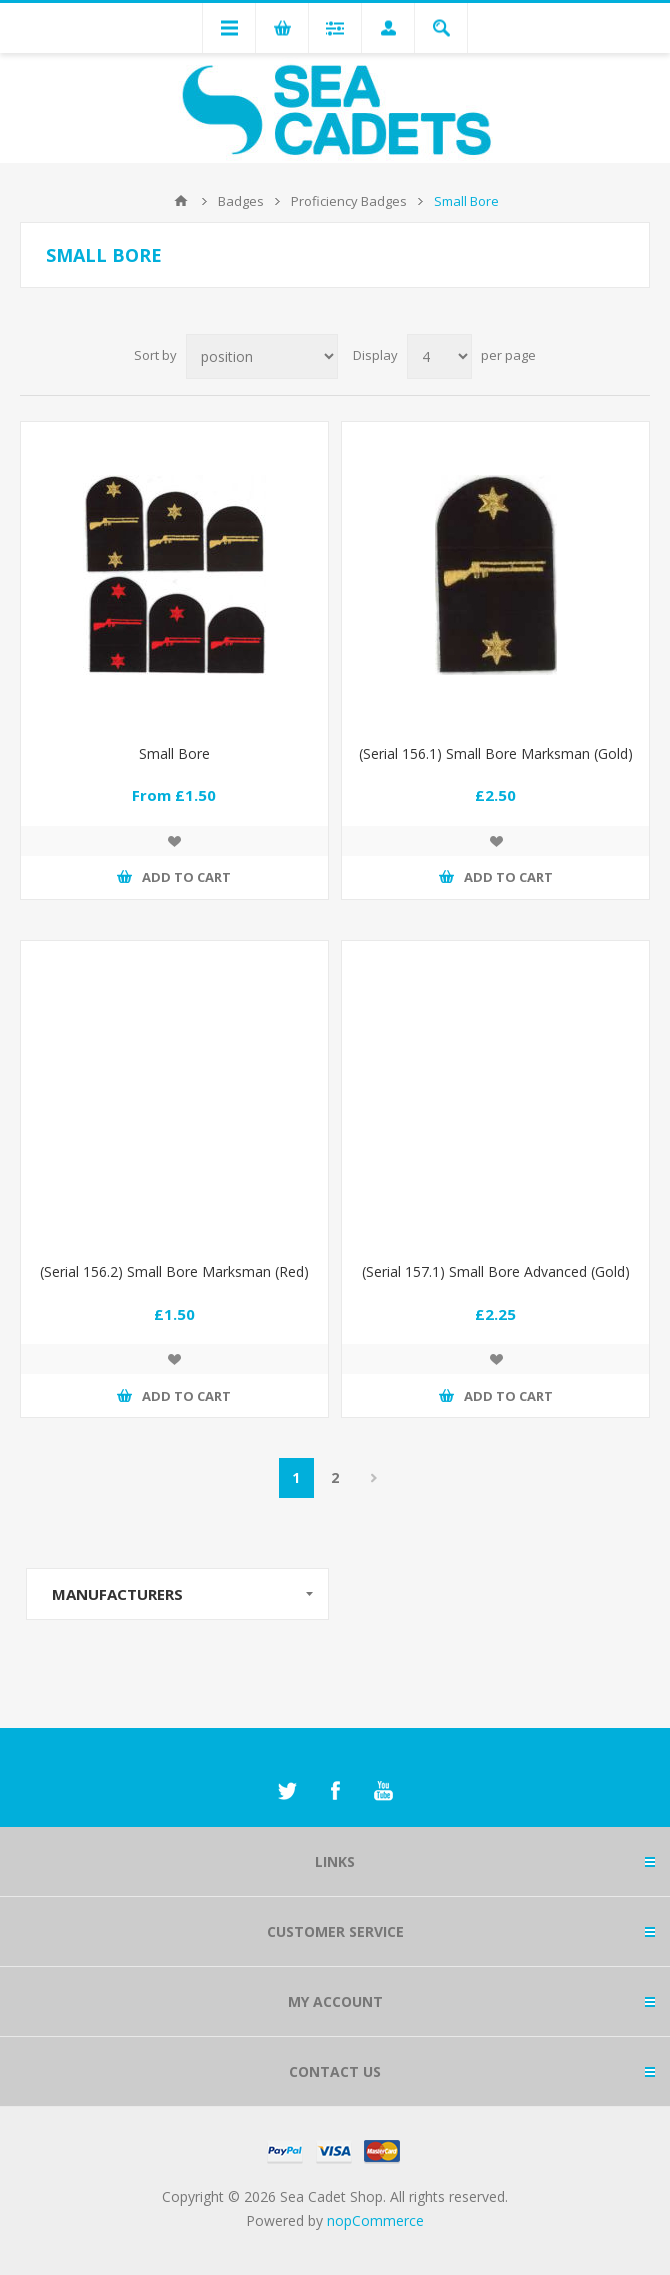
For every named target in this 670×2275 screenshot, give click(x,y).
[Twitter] (287, 1791)
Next (374, 1478)
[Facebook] (335, 1791)
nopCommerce (375, 2220)
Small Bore (174, 753)
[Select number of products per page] (439, 356)
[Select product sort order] (262, 356)
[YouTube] (383, 1791)
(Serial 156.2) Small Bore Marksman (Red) (174, 1271)
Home (181, 201)
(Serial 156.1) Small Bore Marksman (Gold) (496, 753)
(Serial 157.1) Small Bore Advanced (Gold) (496, 1271)
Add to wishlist (174, 841)
